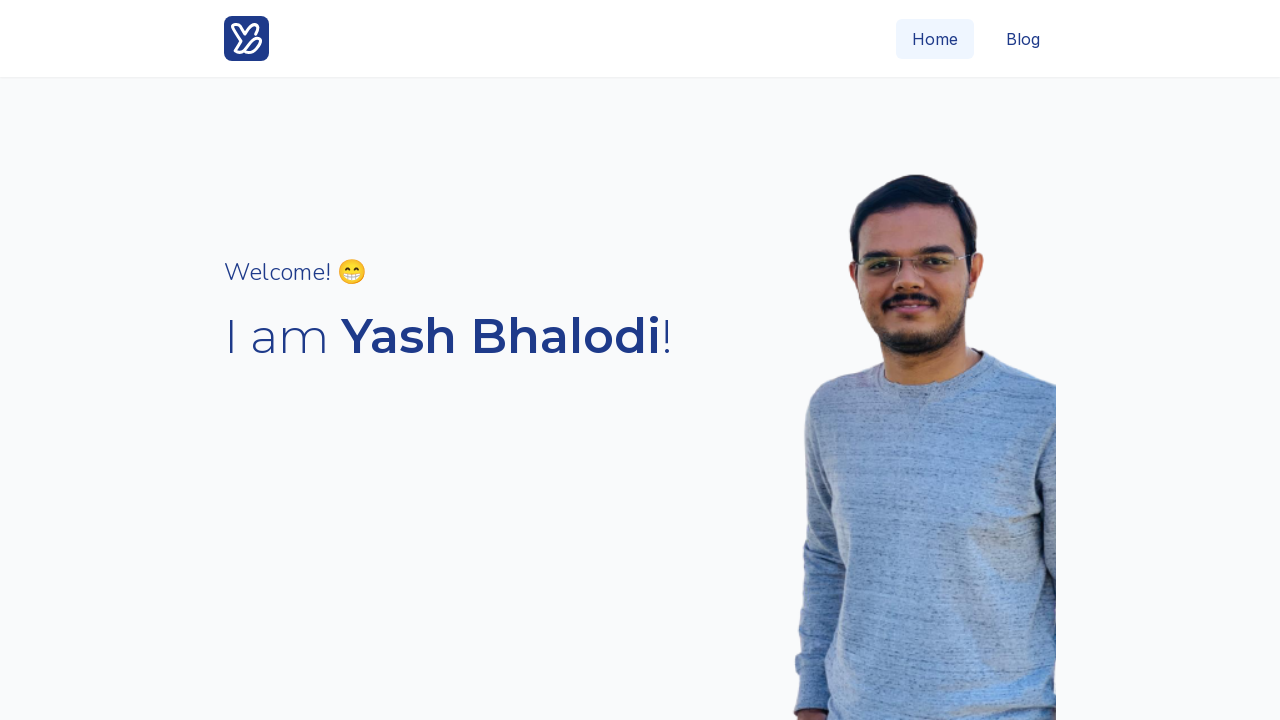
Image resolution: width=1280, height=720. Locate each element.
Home (935, 39)
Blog (1023, 39)
